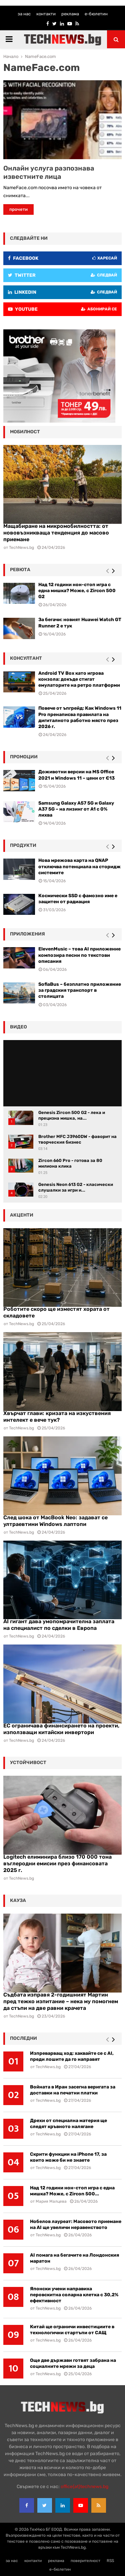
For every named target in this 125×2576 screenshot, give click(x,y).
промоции (24, 757)
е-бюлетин (96, 13)
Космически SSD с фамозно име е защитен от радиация (77, 899)
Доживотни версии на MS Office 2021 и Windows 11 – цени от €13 (76, 775)
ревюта (20, 569)
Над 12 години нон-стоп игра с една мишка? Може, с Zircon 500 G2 (77, 590)
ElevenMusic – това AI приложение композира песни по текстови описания (79, 955)
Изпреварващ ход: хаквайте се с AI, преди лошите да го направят (72, 2056)
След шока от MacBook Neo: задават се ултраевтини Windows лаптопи (55, 1520)
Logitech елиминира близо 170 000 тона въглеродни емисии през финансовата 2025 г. (57, 1863)
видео (18, 1027)
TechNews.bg (21, 1323)
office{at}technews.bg (84, 2486)
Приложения (27, 934)
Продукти (23, 845)
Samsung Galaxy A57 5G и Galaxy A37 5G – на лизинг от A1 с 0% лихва (76, 809)
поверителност (85, 2560)
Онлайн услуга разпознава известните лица (48, 172)
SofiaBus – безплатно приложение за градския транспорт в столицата (79, 990)
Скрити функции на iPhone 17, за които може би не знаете (68, 2157)
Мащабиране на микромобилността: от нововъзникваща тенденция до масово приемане (56, 533)
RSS (110, 2560)
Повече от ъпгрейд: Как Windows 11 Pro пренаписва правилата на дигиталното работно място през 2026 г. (79, 717)
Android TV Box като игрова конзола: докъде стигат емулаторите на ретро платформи (79, 679)
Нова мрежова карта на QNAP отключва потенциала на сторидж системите (79, 866)
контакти (46, 13)
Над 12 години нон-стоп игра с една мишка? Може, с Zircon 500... (72, 2191)
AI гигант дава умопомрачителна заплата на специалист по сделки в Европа (58, 1624)
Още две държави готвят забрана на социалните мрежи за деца (73, 2363)
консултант (26, 658)
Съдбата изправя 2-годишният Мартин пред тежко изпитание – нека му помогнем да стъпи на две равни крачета (60, 2001)
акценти (21, 1215)
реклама (70, 13)
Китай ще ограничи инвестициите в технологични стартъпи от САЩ (72, 2330)
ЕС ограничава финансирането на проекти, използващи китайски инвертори (61, 1728)
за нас (24, 13)
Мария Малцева (51, 2201)
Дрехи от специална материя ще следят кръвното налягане (68, 2123)
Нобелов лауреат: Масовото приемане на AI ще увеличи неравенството (75, 2224)
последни (23, 2038)
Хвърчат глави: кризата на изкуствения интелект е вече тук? (57, 1416)
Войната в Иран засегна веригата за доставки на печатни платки (72, 2090)
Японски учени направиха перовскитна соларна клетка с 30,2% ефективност (74, 2295)
